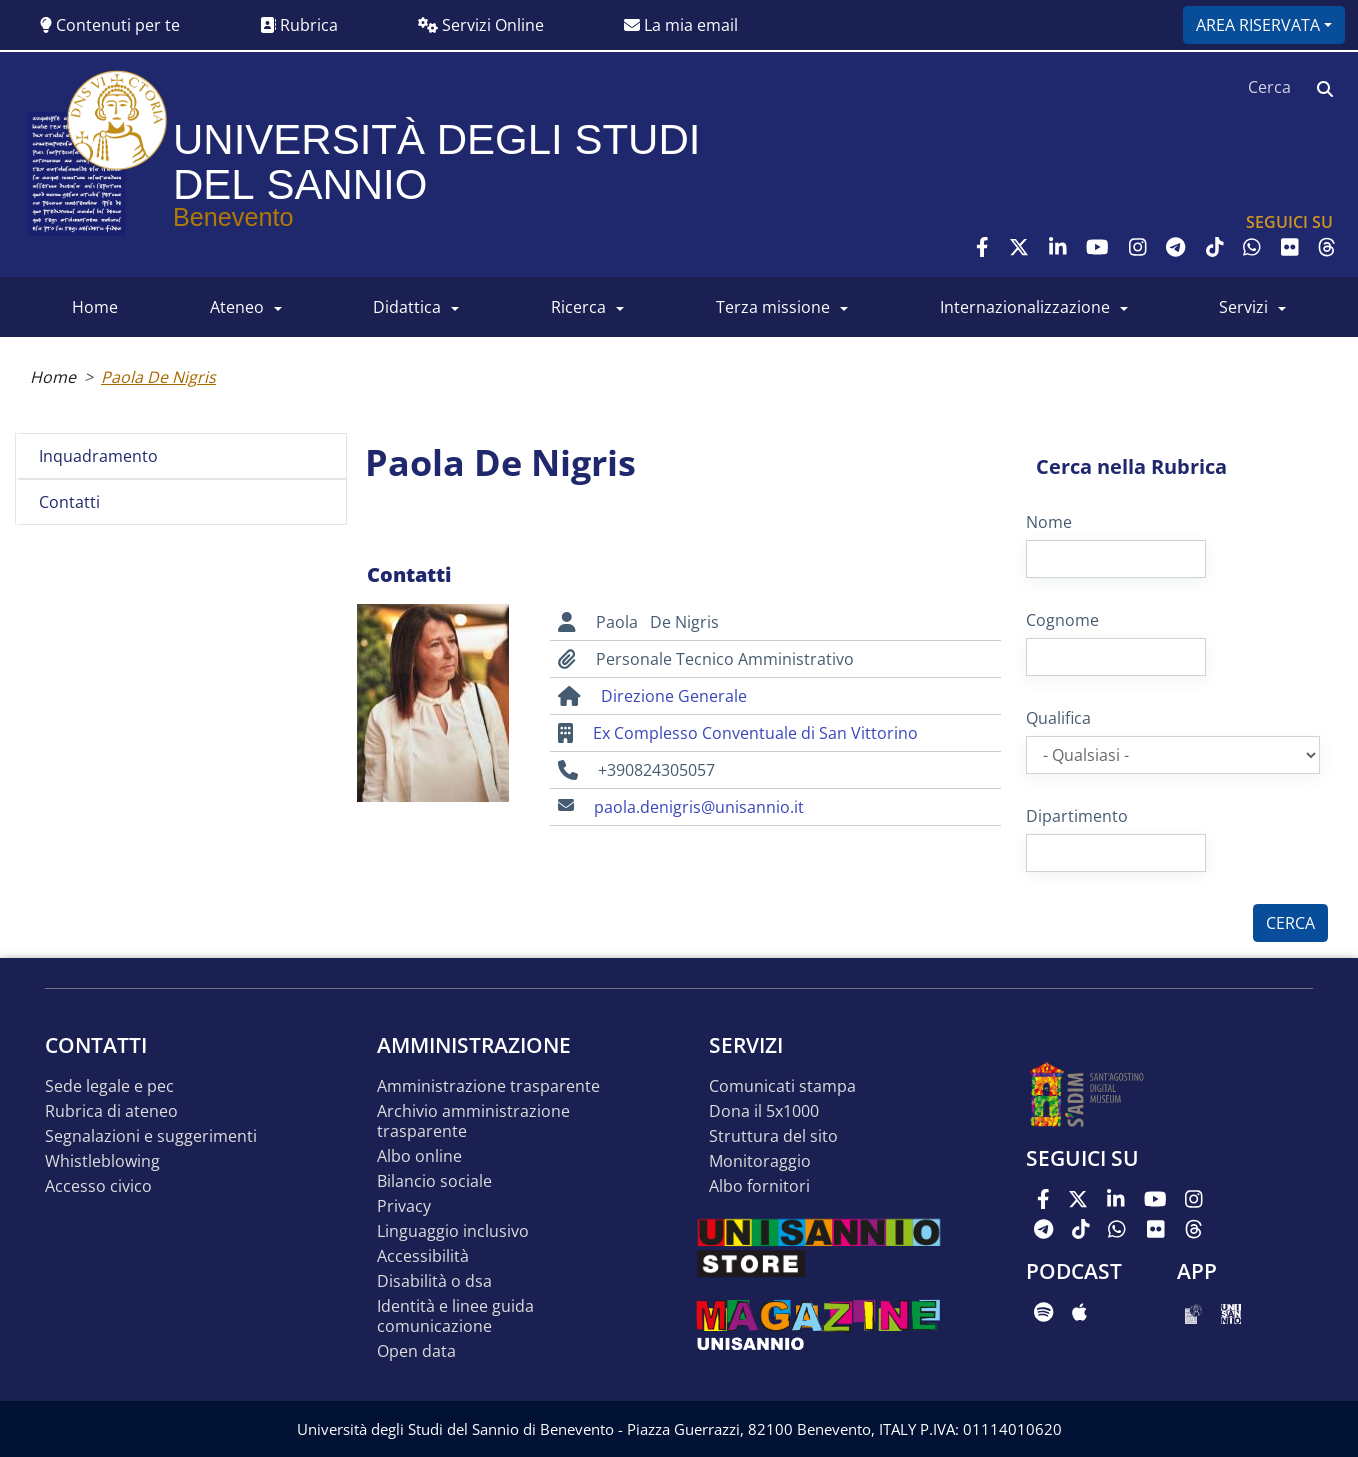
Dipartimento (1077, 816)
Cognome (1062, 620)
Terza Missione (773, 307)
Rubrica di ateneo (111, 1111)
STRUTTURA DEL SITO (773, 1136)
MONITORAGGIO (760, 1161)
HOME (95, 307)
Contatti (69, 502)
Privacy (404, 1206)
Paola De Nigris (158, 377)
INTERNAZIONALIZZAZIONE (1025, 307)
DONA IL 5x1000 (764, 1111)
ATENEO (237, 307)
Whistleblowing (102, 1161)
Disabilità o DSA (434, 1281)
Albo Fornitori (759, 1186)
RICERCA (578, 307)
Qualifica (1058, 718)
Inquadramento (98, 456)
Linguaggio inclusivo (453, 1231)
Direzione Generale (674, 696)
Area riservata (1258, 25)
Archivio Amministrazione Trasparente (473, 1121)
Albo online (419, 1156)
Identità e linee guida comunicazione (455, 1316)
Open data (416, 1351)
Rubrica (299, 25)
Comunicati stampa (782, 1086)
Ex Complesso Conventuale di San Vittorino (755, 733)
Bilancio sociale (434, 1181)
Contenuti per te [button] (110, 25)
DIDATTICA (407, 307)
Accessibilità (423, 1256)
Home (53, 377)
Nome (1049, 522)
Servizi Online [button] (481, 25)
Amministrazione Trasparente (488, 1086)
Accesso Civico (98, 1186)
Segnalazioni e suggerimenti (151, 1136)
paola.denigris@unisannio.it (699, 807)
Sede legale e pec (109, 1086)
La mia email (681, 25)
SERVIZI (1243, 307)
